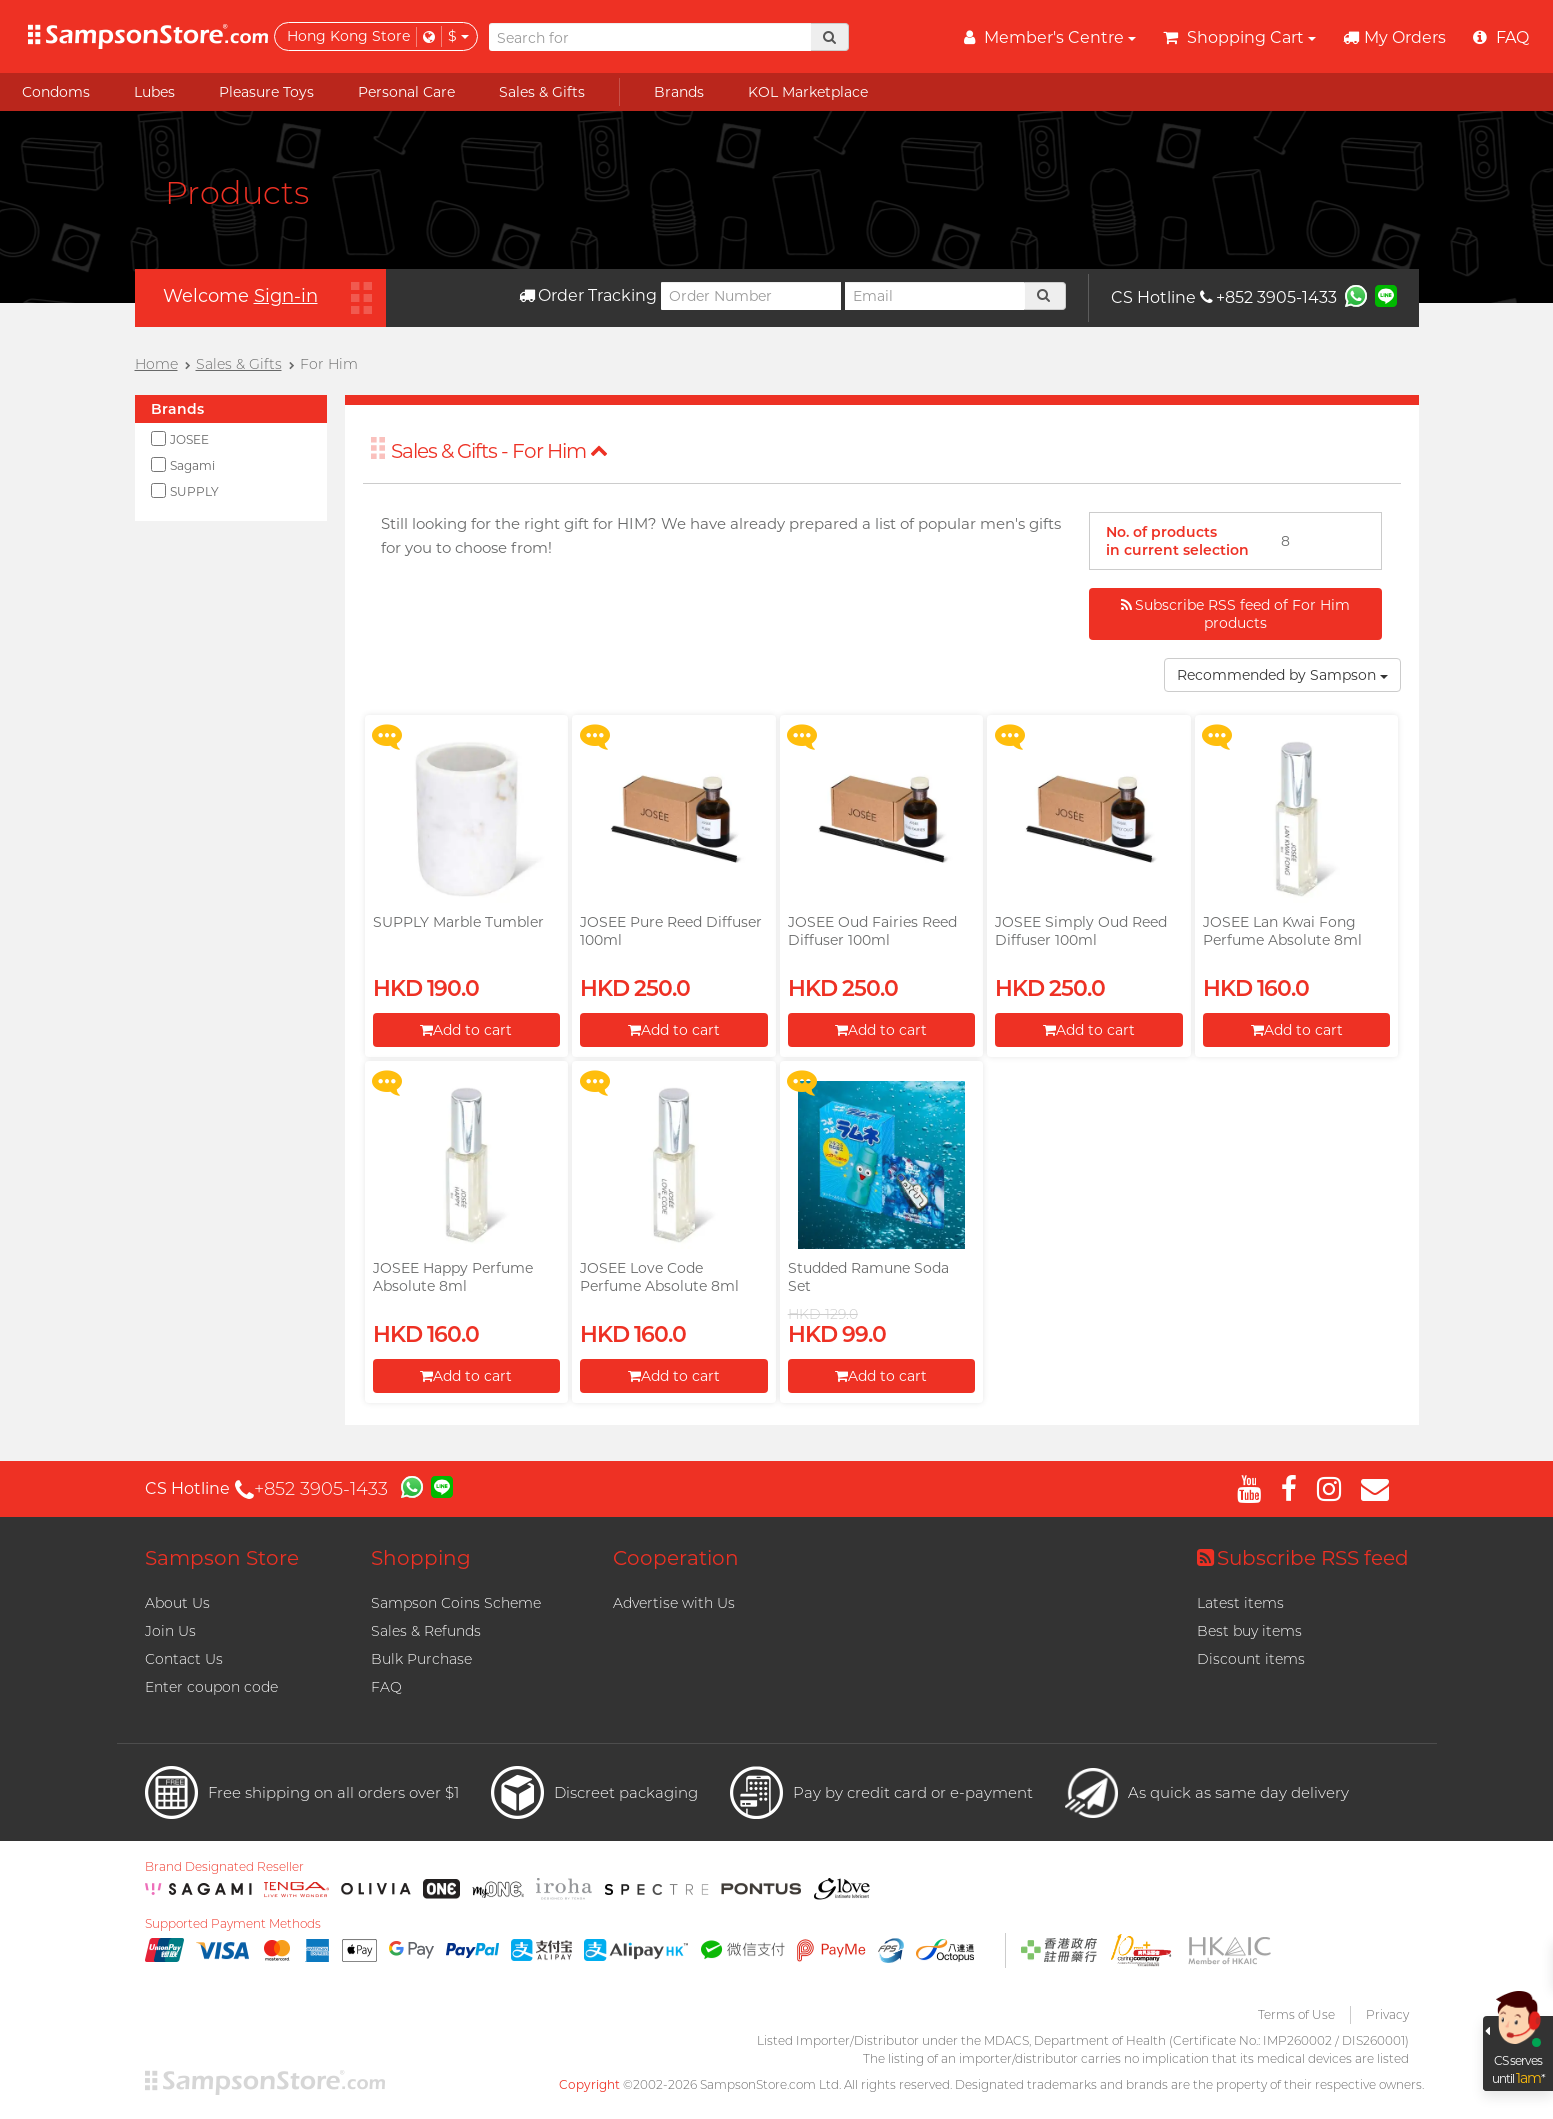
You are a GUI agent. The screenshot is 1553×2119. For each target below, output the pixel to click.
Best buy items (1249, 1631)
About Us (177, 1603)
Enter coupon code (211, 1687)
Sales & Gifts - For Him (499, 451)
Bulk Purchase (421, 1659)
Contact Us (184, 1659)
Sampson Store (222, 1558)
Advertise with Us (674, 1603)
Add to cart (466, 1030)
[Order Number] (751, 296)
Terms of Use (1296, 2014)
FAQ (386, 1687)
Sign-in (286, 296)
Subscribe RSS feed (1303, 1558)
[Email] (935, 296)
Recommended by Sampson (1282, 675)
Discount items (1251, 1659)
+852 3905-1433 (1268, 297)
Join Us (170, 1631)
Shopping (421, 1558)
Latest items (1240, 1603)
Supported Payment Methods (233, 1924)
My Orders (1394, 37)
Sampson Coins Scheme (456, 1603)
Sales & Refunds (426, 1631)
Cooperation (676, 1558)
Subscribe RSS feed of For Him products (1235, 614)
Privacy (1387, 2014)
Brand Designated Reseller (224, 1867)
